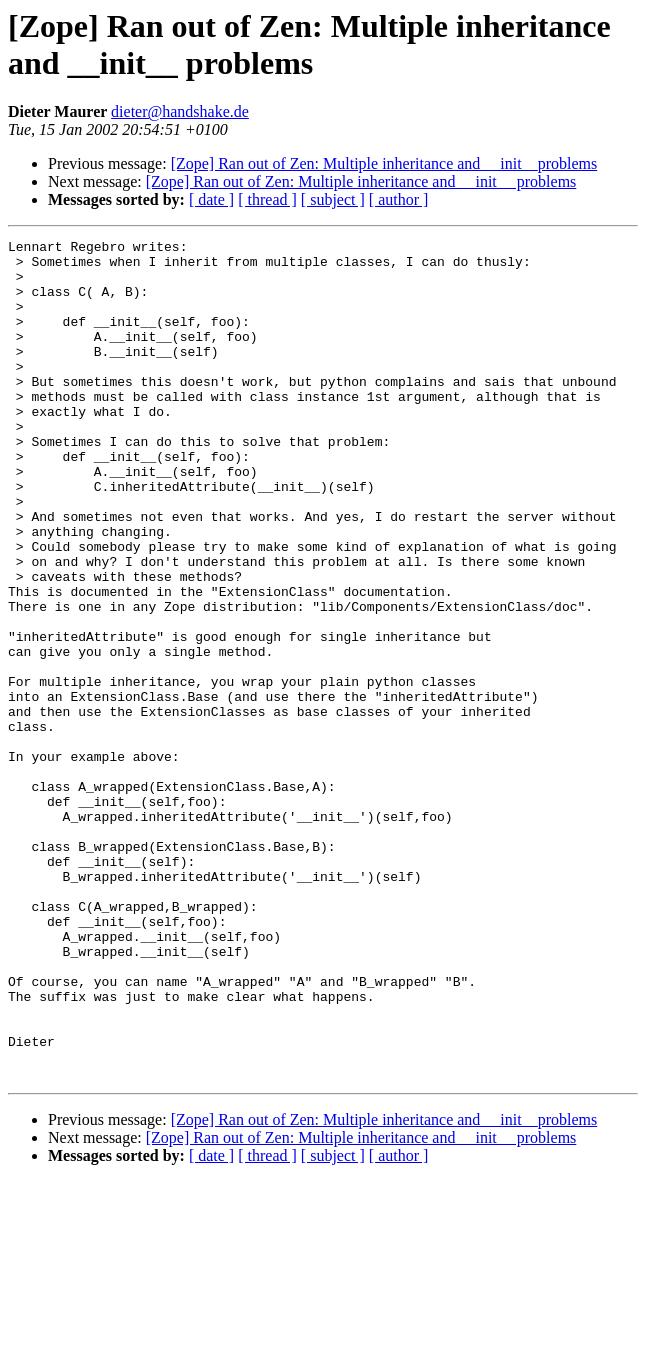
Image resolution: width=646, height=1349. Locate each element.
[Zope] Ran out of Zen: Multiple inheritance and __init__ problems (361, 181)
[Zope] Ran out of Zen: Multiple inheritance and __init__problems (384, 163)
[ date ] (211, 199)
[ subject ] (333, 199)
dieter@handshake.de (180, 111)
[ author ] (399, 199)
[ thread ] (267, 199)
